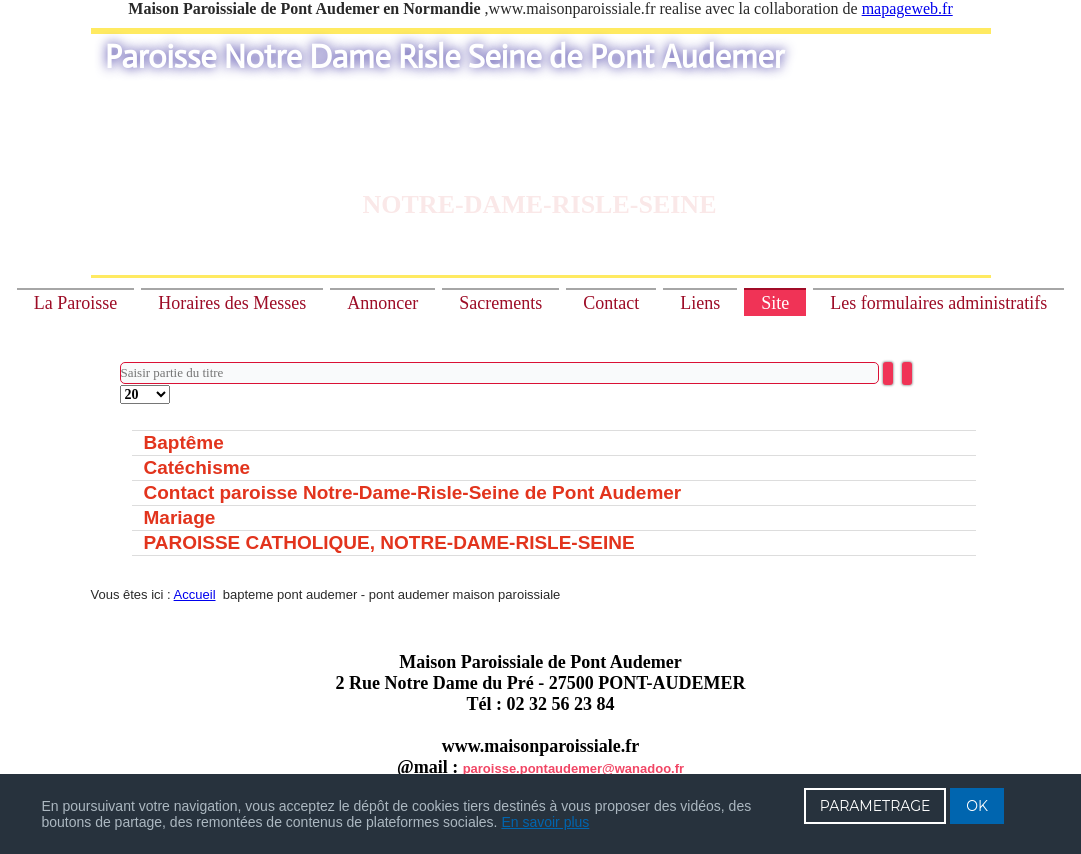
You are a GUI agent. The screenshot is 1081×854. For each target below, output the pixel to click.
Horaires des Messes (232, 303)
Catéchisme (197, 467)
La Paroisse (75, 303)
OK (977, 806)
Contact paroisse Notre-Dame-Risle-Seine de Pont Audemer (413, 492)
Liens (700, 303)
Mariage (180, 517)
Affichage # (120, 385)
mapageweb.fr (907, 8)
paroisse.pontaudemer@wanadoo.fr (573, 768)
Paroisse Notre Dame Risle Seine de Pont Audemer (445, 57)
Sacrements (500, 303)
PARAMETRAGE (875, 806)
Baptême (184, 442)
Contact (611, 303)
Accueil (195, 594)
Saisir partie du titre (120, 362)
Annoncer (382, 303)
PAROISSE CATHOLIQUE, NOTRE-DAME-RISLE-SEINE (389, 542)
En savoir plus (545, 822)
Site (775, 303)
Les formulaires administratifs (938, 303)
